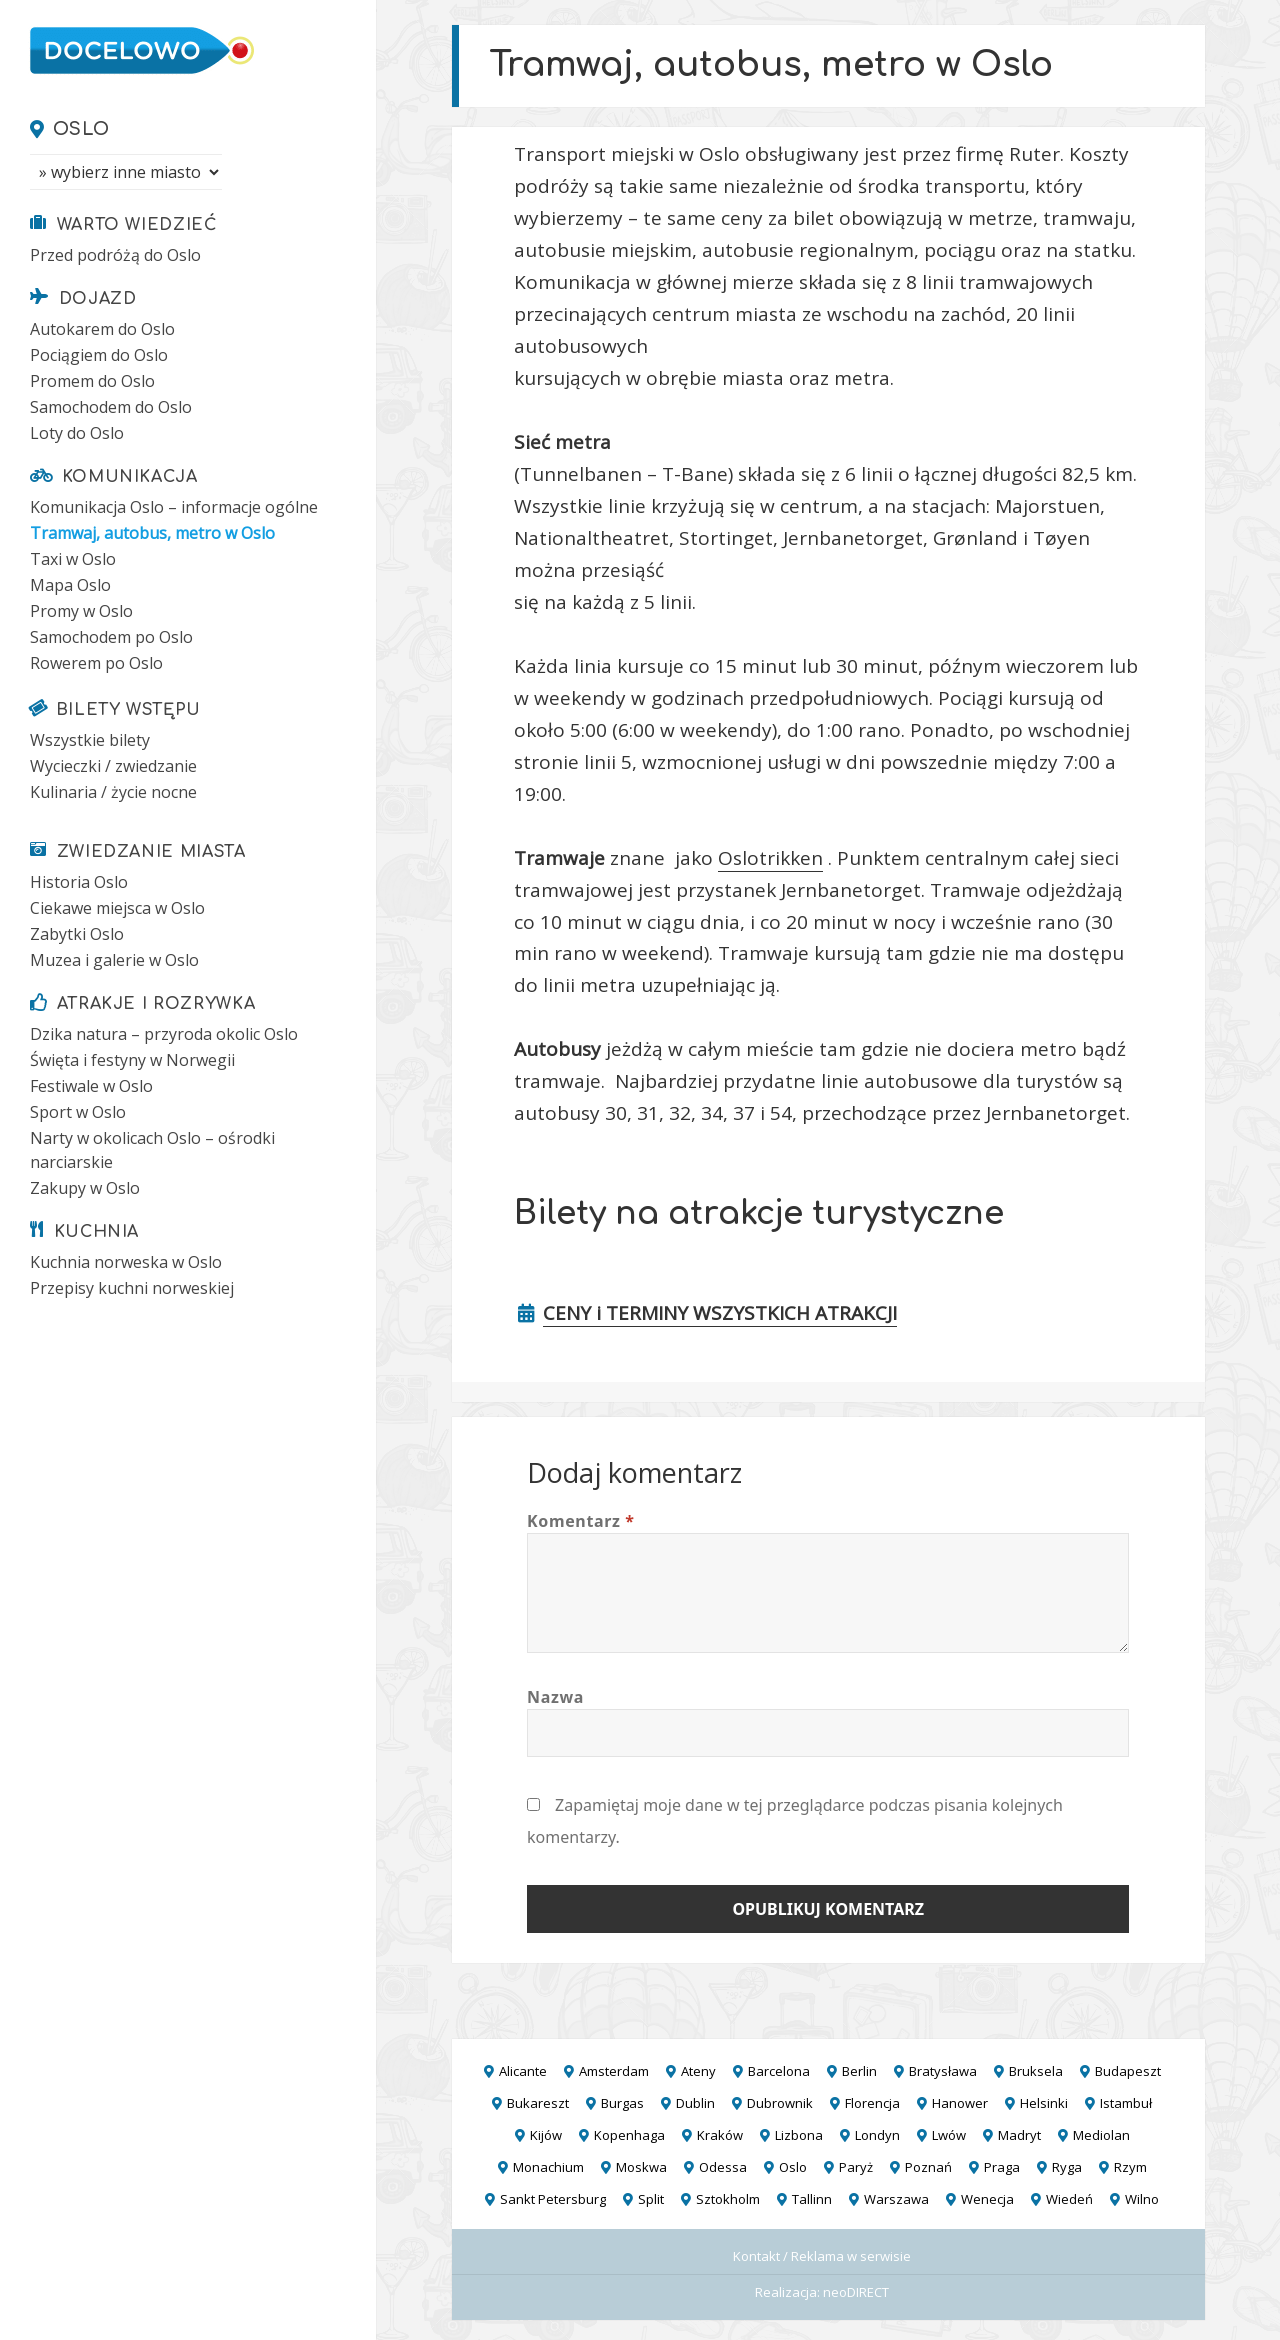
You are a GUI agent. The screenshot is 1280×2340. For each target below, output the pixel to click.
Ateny (698, 2071)
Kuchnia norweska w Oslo (126, 1262)
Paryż (856, 2167)
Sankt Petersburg (553, 2199)
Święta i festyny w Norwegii (132, 1060)
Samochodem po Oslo (111, 637)
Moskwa (641, 2167)
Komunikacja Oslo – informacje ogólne (174, 507)
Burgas (622, 2103)
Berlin (859, 2071)
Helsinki (1044, 2103)
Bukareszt (538, 2103)
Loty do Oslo (77, 433)
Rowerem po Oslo (96, 663)
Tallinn (812, 2199)
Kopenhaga (629, 2135)
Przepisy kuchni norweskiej (132, 1288)
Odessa (723, 2167)
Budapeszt (1128, 2071)
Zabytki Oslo (77, 934)
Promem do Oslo (92, 381)
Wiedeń (1069, 2199)
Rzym (1130, 2167)
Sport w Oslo (78, 1112)
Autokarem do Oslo (102, 329)
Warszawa (896, 2199)
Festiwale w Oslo (91, 1086)
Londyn (877, 2135)
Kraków (720, 2135)
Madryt (1019, 2135)
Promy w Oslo (81, 611)
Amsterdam (614, 2071)
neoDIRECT (856, 2292)
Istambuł (1126, 2103)
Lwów (949, 2135)
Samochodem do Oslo (111, 407)
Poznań (928, 2167)
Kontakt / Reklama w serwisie (822, 2256)
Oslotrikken (770, 858)
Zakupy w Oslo (85, 1188)
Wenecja (987, 2199)
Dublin (695, 2103)
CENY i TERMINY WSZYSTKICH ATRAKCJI (720, 1313)
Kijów (546, 2135)
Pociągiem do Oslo (99, 355)
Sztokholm (728, 2199)
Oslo (81, 129)
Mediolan (1101, 2135)
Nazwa (555, 1697)
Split (651, 2199)
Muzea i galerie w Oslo (114, 960)
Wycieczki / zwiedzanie (113, 766)
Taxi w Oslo (73, 559)
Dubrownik (780, 2103)
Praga (1002, 2167)
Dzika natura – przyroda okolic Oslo (164, 1034)
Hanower (960, 2103)
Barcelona (779, 2071)
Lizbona (799, 2135)
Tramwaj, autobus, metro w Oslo (152, 533)
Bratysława (943, 2071)
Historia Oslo (79, 882)
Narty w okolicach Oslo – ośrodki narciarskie (152, 1150)
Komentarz (581, 1521)
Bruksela (1036, 2071)
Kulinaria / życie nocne (113, 792)
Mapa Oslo (70, 585)
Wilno (1142, 2199)
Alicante (523, 2071)
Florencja (872, 2103)
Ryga (1067, 2167)
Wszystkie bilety (90, 740)
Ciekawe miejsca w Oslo (117, 908)
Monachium (548, 2167)
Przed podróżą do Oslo (115, 255)
